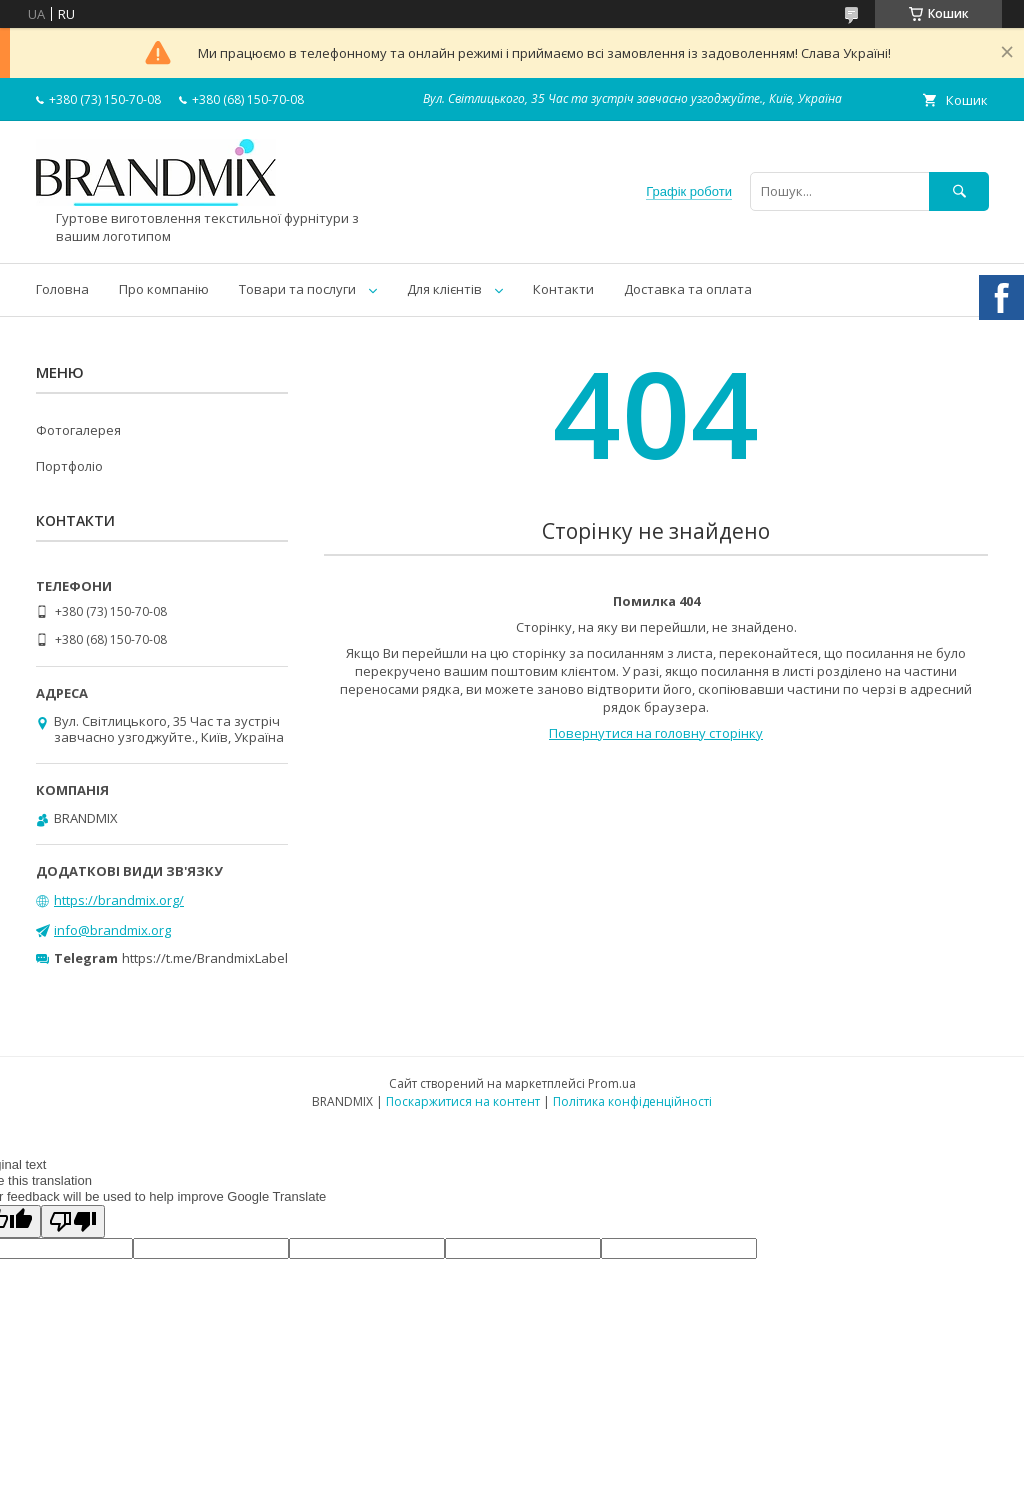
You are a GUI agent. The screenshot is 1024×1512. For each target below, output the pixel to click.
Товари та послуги (297, 289)
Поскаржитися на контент (463, 1101)
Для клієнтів (444, 289)
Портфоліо (69, 466)
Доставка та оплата (688, 289)
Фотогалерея (78, 430)
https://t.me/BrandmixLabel (205, 958)
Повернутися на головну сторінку (656, 733)
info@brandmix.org (112, 930)
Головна (62, 289)
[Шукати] (959, 191)
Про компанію (164, 289)
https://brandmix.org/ (119, 900)
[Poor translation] (73, 1221)
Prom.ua (612, 1083)
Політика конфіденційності (632, 1101)
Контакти (563, 289)
